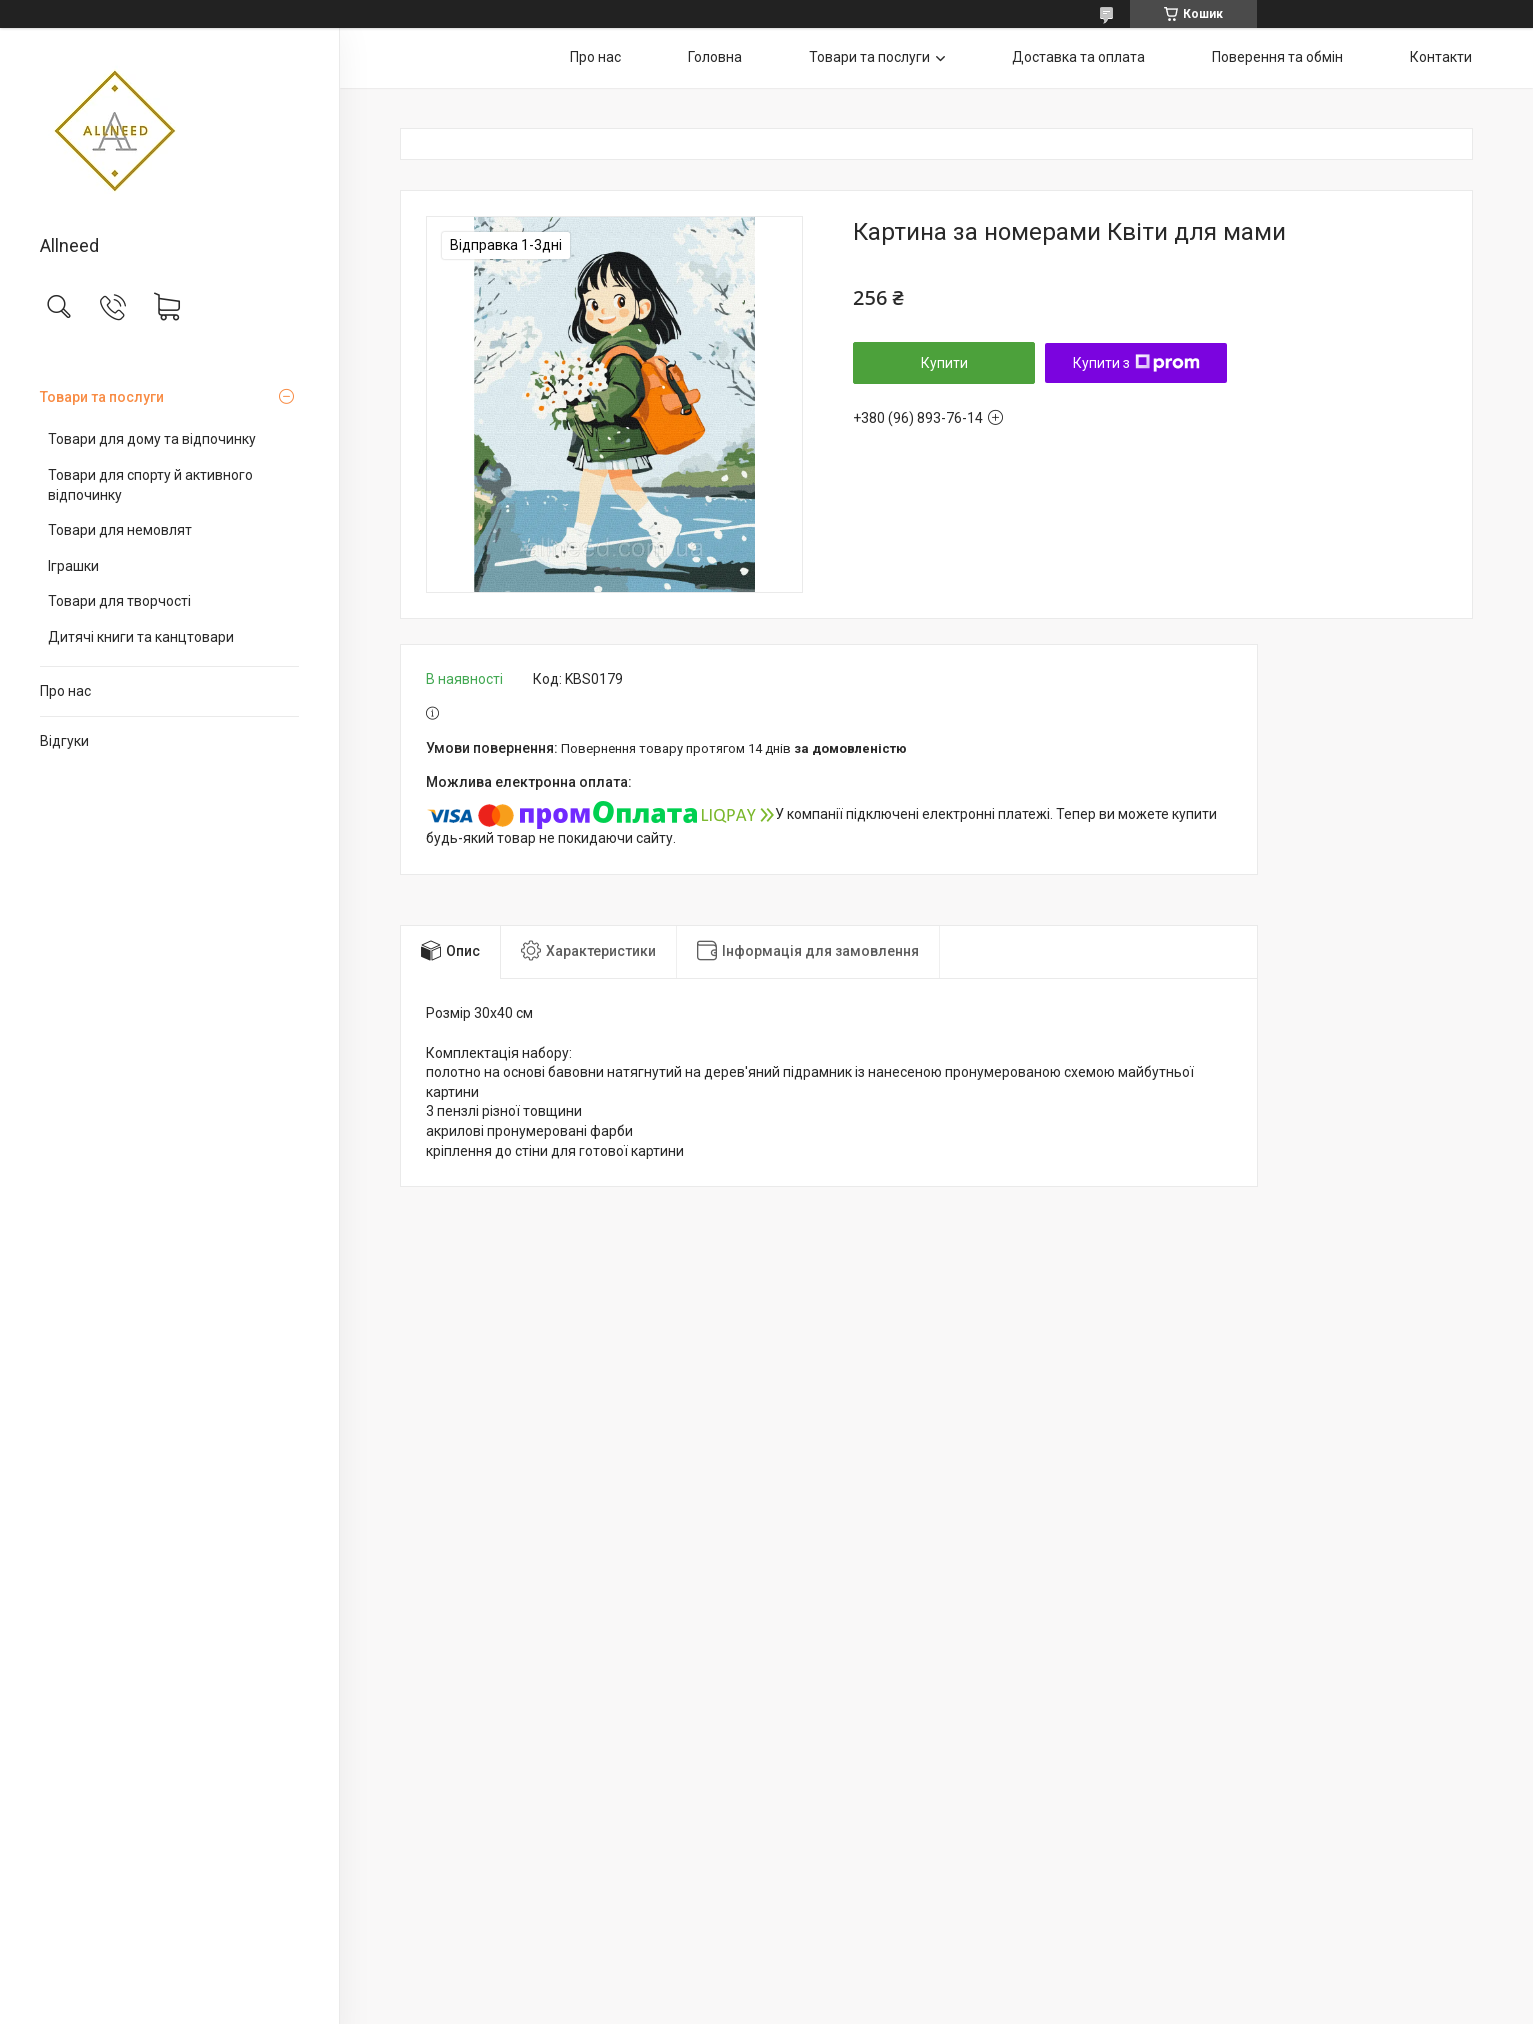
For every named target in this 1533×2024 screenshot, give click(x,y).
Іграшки (73, 566)
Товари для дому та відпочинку (152, 439)
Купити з (1136, 363)
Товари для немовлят (120, 530)
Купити (944, 363)
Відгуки (64, 741)
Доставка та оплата (1078, 57)
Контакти (1441, 57)
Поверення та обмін (1277, 57)
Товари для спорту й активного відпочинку (150, 485)
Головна (715, 57)
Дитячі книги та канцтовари (141, 637)
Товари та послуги (102, 397)
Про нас (65, 691)
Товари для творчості (119, 601)
